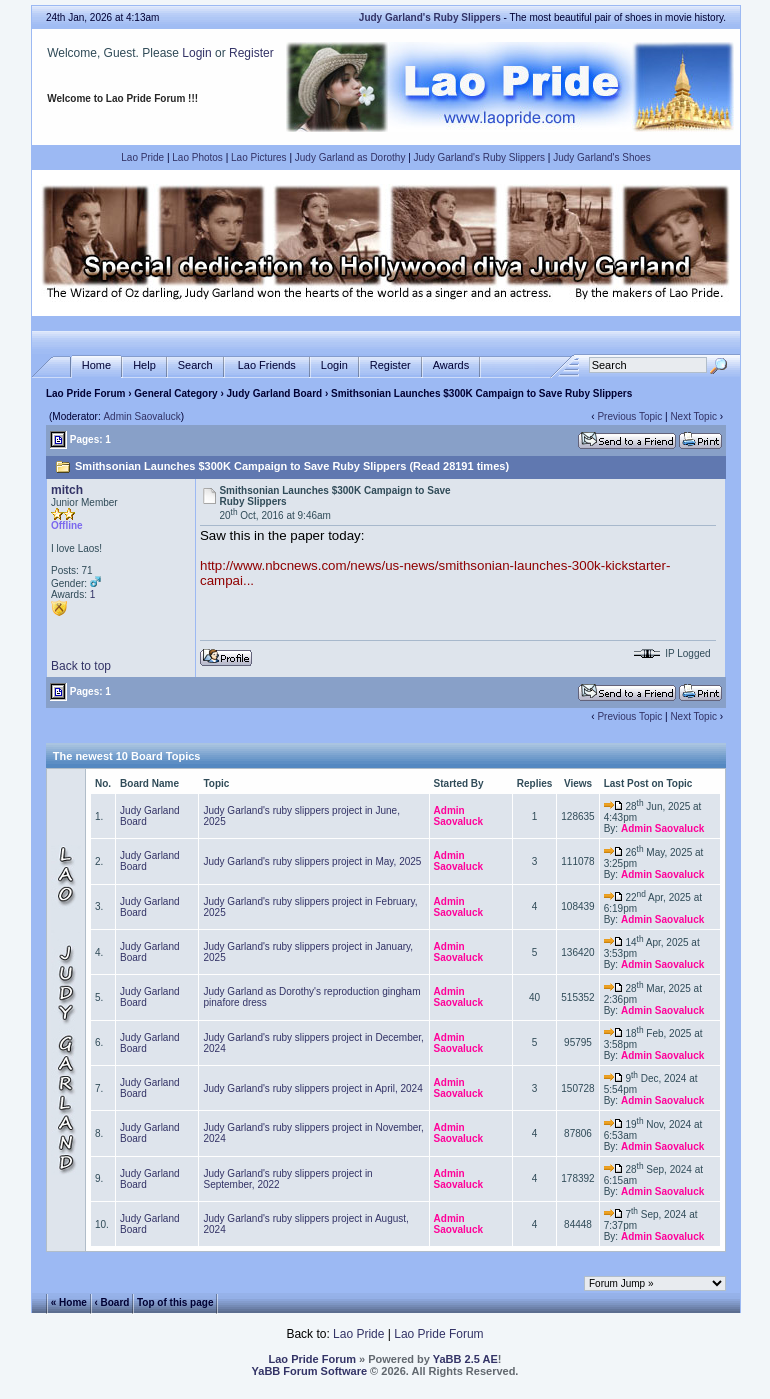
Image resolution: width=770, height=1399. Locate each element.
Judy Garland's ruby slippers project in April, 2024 (312, 1088)
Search (195, 365)
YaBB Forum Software (310, 1371)
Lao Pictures (259, 157)
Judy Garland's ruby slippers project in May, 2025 (312, 861)
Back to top (81, 666)
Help (144, 365)
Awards (451, 365)
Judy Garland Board (275, 393)
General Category (175, 393)
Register (251, 53)
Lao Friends (267, 365)
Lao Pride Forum (85, 393)
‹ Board (111, 1302)
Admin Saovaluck (141, 416)
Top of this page (175, 1302)
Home (96, 365)
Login (196, 53)
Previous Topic (629, 416)
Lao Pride (142, 157)
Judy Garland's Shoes (602, 157)
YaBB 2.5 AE (465, 1359)
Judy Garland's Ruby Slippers (479, 157)
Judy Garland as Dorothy (350, 157)
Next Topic (693, 416)
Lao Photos (197, 157)
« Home (69, 1302)
